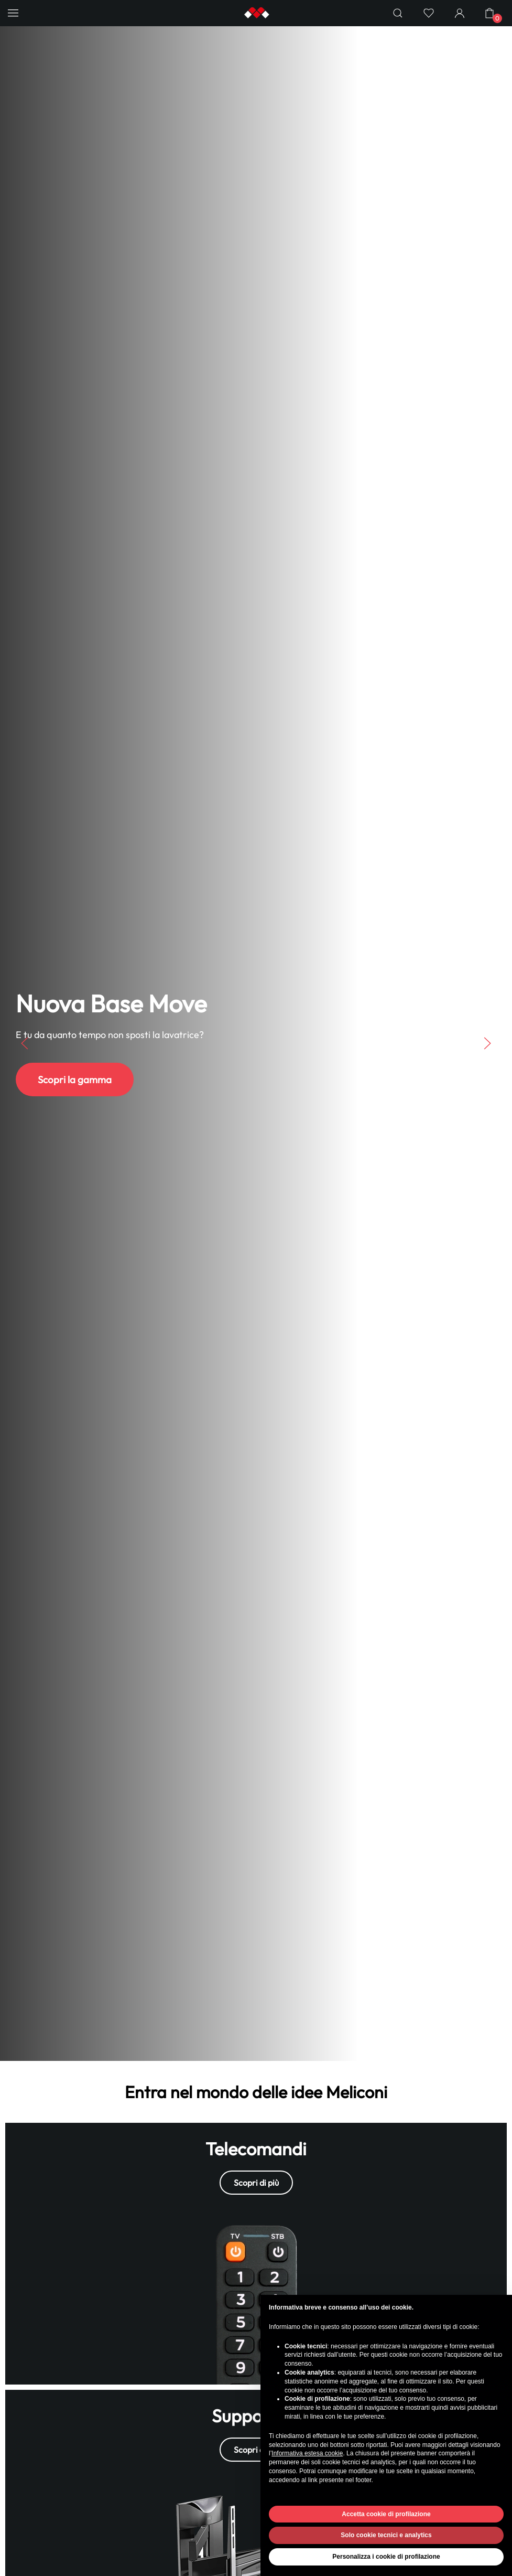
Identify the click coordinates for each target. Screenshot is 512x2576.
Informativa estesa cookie (307, 2453)
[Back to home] (256, 13)
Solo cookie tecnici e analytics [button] (386, 2535)
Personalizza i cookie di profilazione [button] (386, 2556)
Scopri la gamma (75, 1079)
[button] (13, 13)
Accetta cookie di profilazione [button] (386, 2514)
